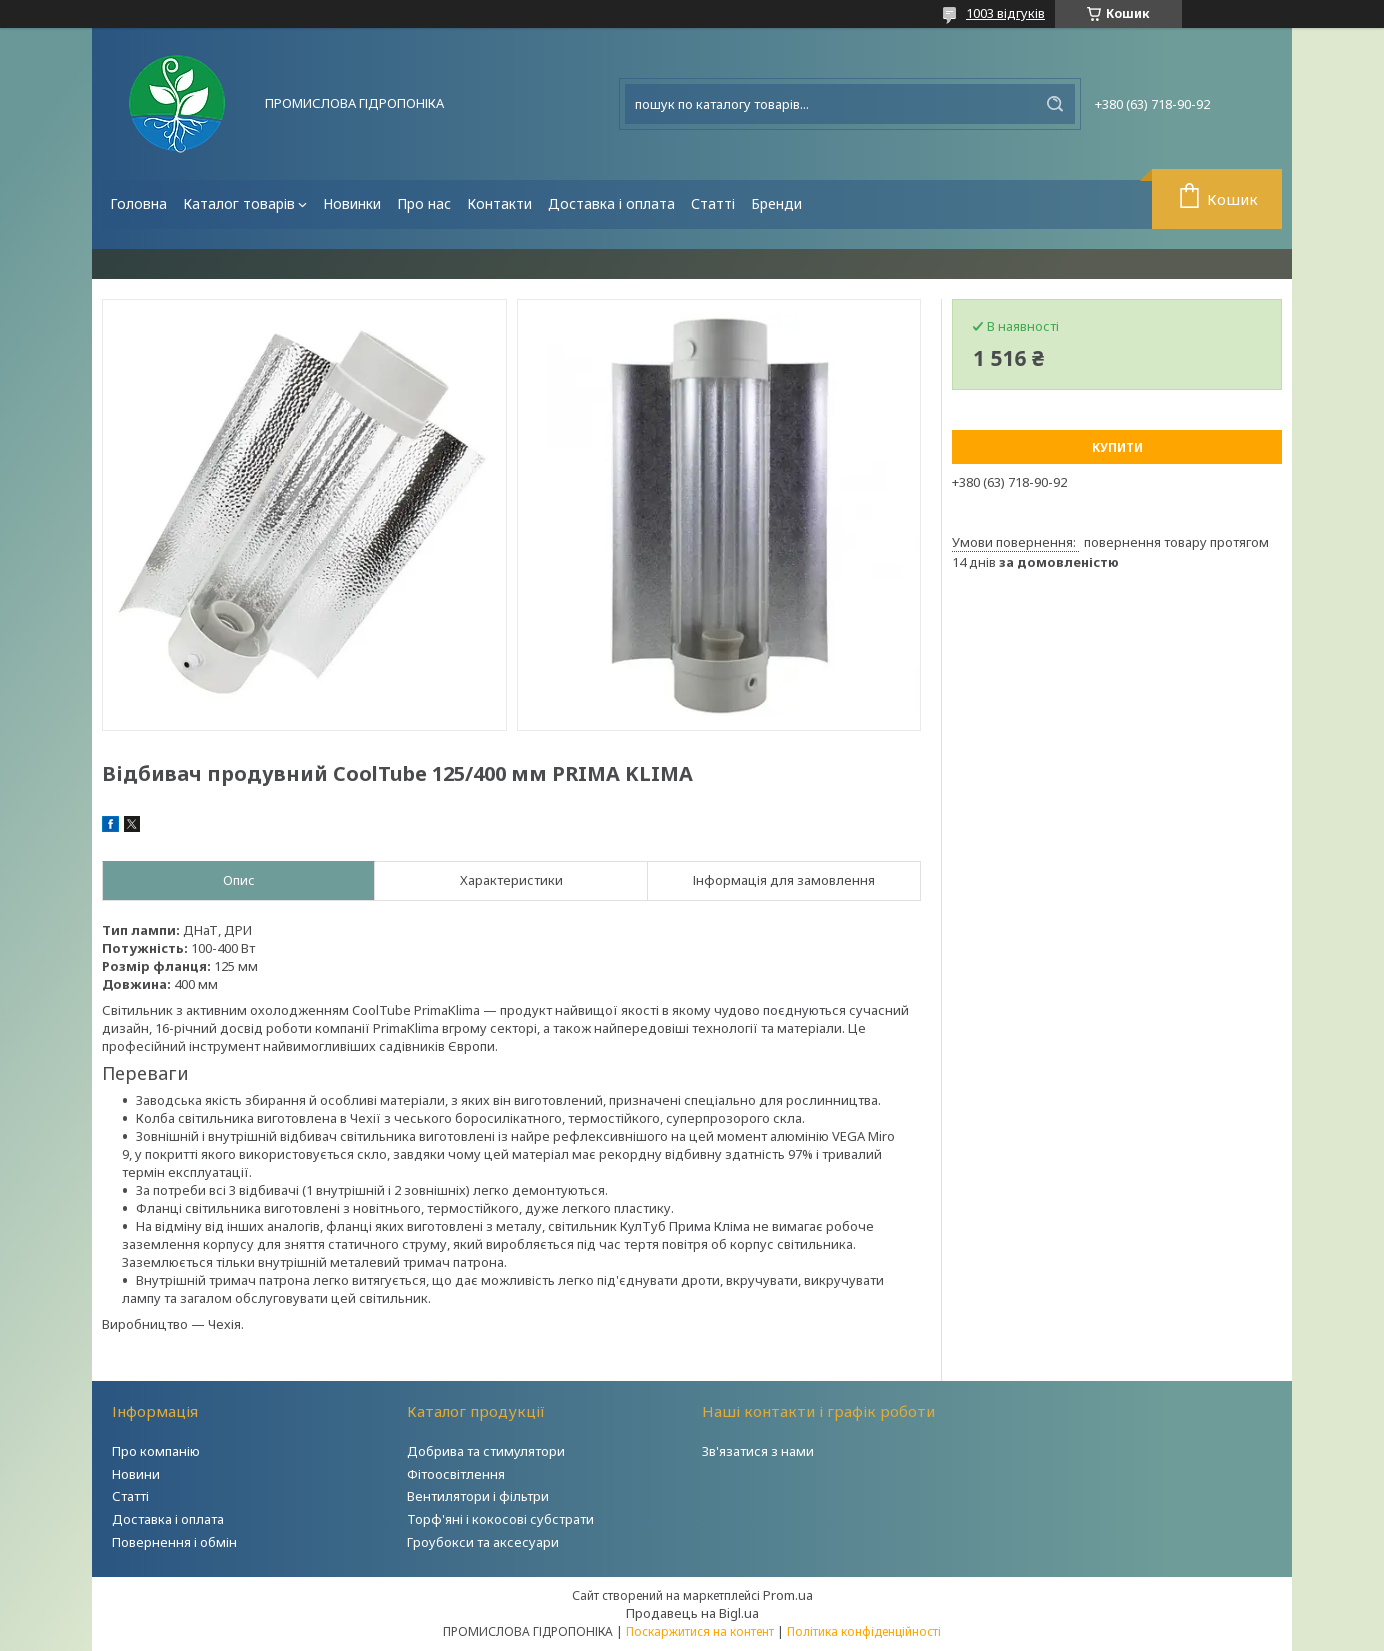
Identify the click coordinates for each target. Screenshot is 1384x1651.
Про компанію (156, 1451)
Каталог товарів (239, 203)
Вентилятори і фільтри (478, 1496)
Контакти (499, 203)
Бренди (776, 203)
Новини (136, 1474)
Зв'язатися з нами (758, 1451)
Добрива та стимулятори (486, 1451)
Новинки (352, 203)
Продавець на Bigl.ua (692, 1613)
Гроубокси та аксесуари (483, 1542)
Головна (138, 203)
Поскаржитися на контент (700, 1631)
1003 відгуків (1005, 13)
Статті (713, 203)
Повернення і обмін (174, 1542)
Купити (1117, 447)
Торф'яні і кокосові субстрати (500, 1519)
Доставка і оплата (611, 203)
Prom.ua (788, 1595)
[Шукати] (1055, 104)
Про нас (424, 203)
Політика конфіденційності (864, 1631)
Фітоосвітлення (456, 1474)
